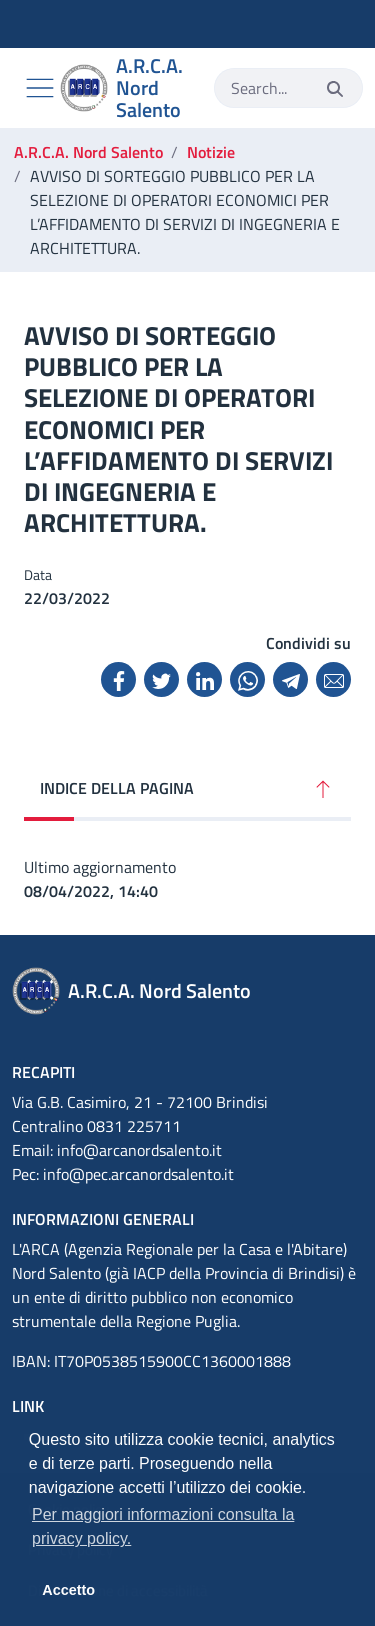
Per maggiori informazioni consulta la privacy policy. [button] (163, 1526)
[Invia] (335, 88)
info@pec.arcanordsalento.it (138, 1174)
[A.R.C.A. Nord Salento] (129, 88)
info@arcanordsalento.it (139, 1150)
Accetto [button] (68, 1590)
